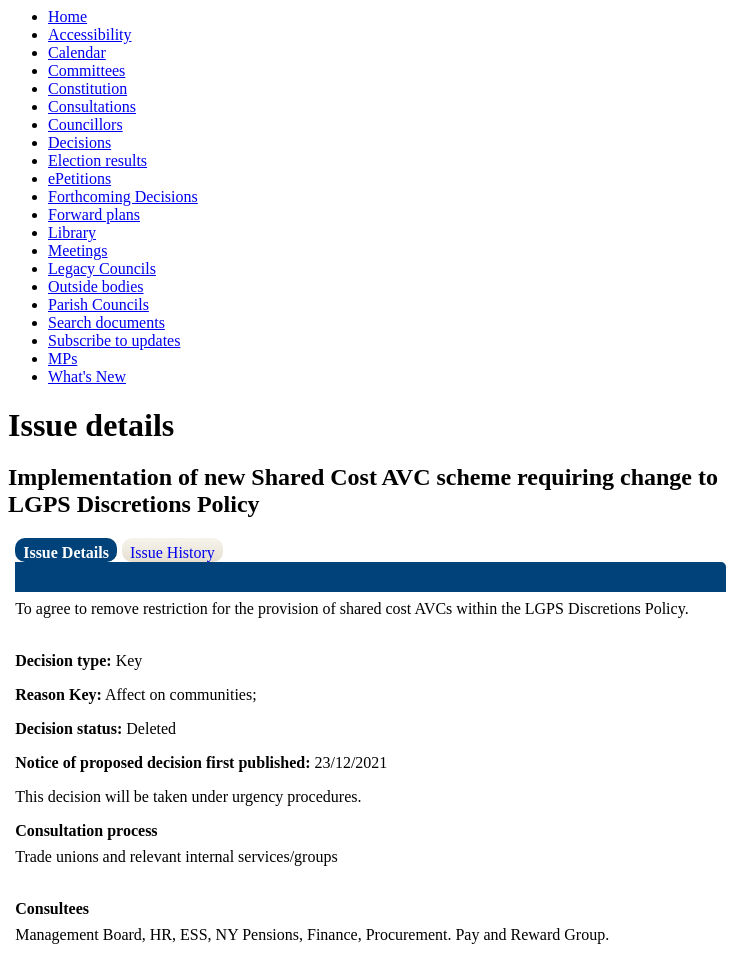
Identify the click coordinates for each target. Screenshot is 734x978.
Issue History (172, 552)
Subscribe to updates (114, 340)
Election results (97, 160)
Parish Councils (98, 304)
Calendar (77, 52)
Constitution (87, 88)
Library (72, 232)
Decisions (79, 142)
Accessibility (90, 34)
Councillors (85, 124)
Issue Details (66, 552)
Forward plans (94, 214)
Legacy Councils (102, 268)
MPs (62, 358)
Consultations (92, 106)
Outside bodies (96, 286)
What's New (87, 376)
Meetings (78, 250)
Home (67, 16)
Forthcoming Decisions (123, 196)
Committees (86, 70)
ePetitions (79, 178)
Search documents (106, 322)
